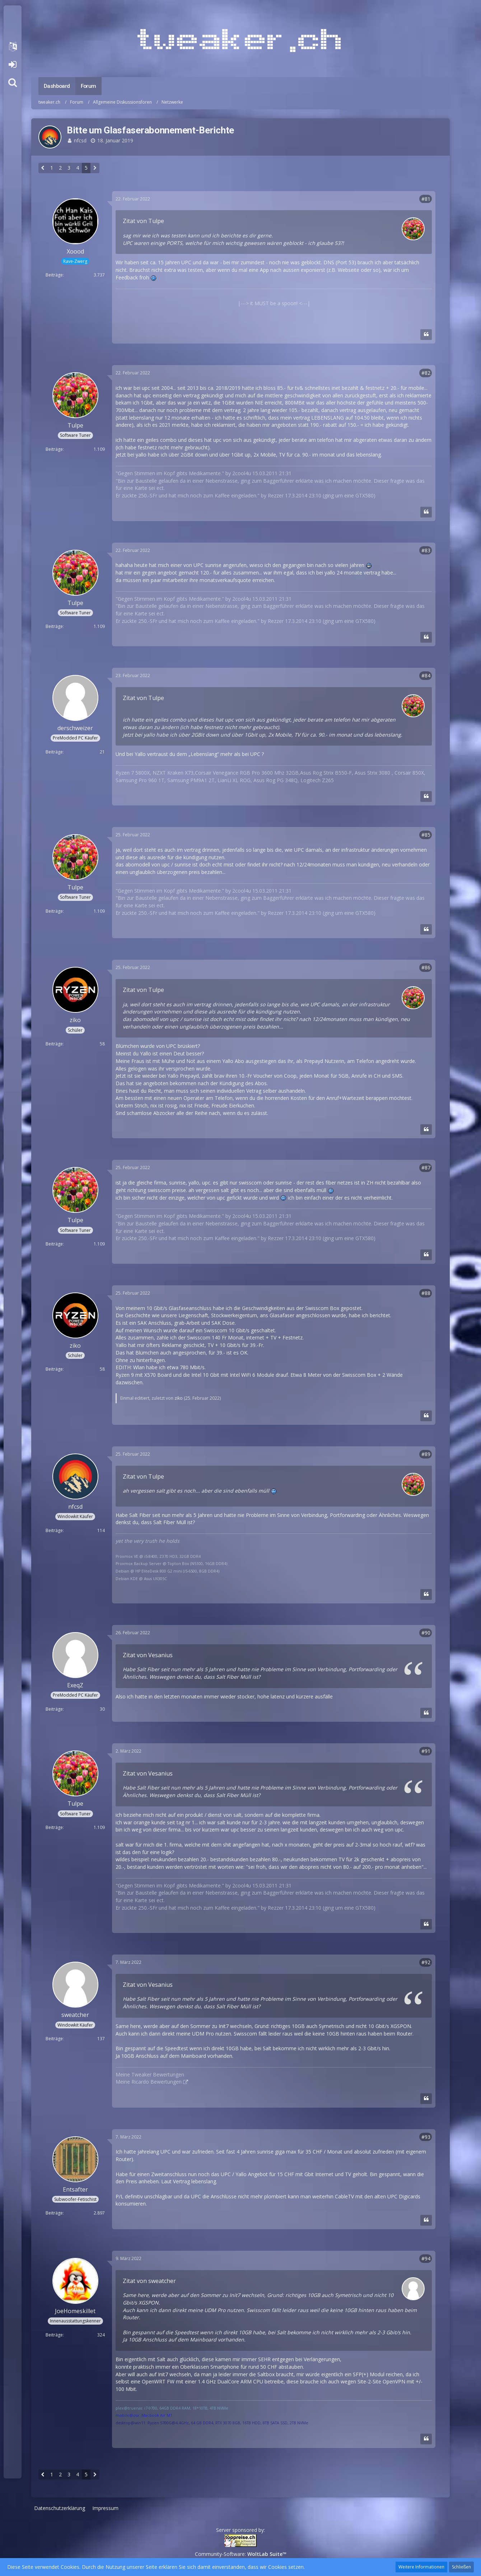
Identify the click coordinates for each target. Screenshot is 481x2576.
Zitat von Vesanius (148, 1655)
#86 (425, 967)
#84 (425, 675)
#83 (425, 550)
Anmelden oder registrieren (12, 65)
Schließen (461, 2567)
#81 (425, 198)
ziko (178, 1398)
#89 (425, 1454)
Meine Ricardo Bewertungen (149, 2081)
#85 (425, 834)
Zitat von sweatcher (149, 2281)
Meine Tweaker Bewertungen (150, 2074)
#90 (425, 1632)
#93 (425, 2136)
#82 (425, 372)
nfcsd (80, 140)
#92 (425, 1962)
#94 (425, 2258)
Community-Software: (240, 2554)
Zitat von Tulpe (143, 221)
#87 (425, 1167)
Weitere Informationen (421, 2567)
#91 (425, 1751)
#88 (425, 1293)
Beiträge (54, 275)
